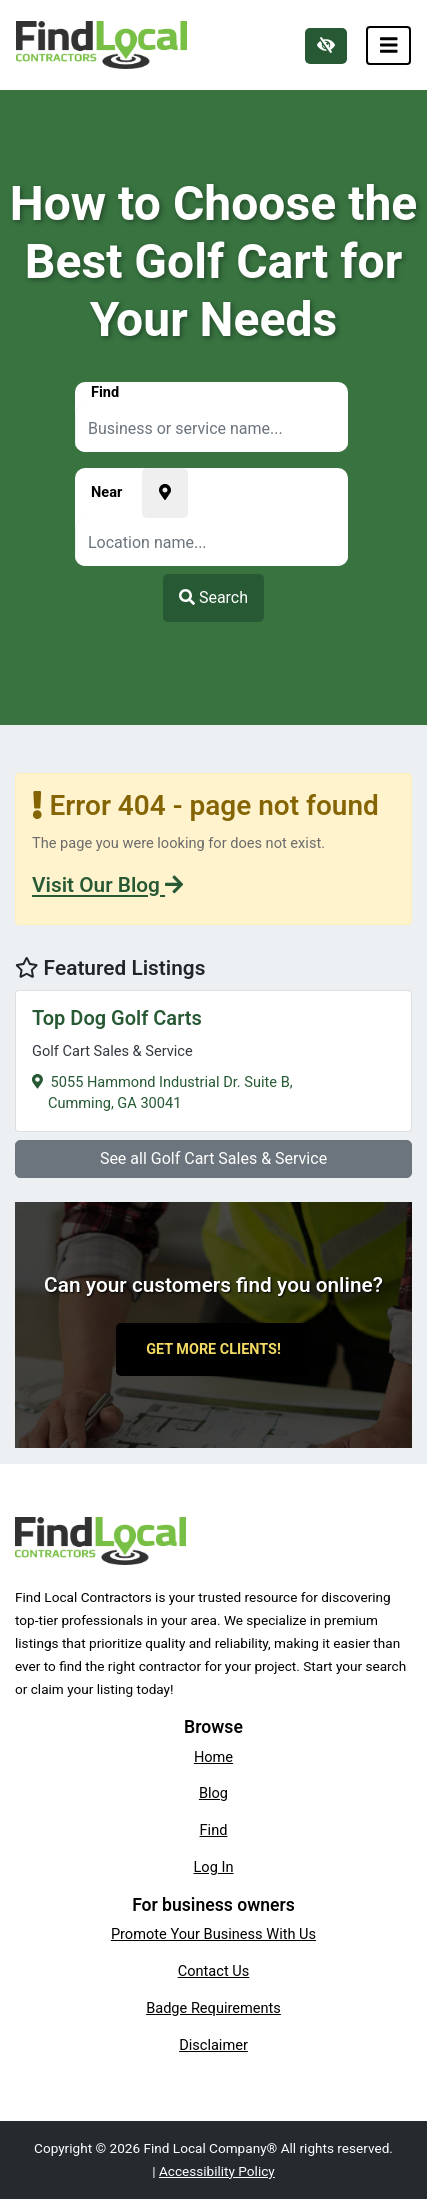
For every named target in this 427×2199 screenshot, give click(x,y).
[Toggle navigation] (389, 45)
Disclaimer (213, 2045)
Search (213, 597)
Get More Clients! (213, 1349)
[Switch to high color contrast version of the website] (326, 46)
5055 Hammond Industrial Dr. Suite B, (213, 1058)
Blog (213, 1793)
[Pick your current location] (165, 493)
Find (214, 1830)
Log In (214, 1867)
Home (213, 1757)
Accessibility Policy (217, 2171)
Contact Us (214, 1971)
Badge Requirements (213, 2008)
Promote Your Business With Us (213, 1934)
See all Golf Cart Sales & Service (213, 1158)
